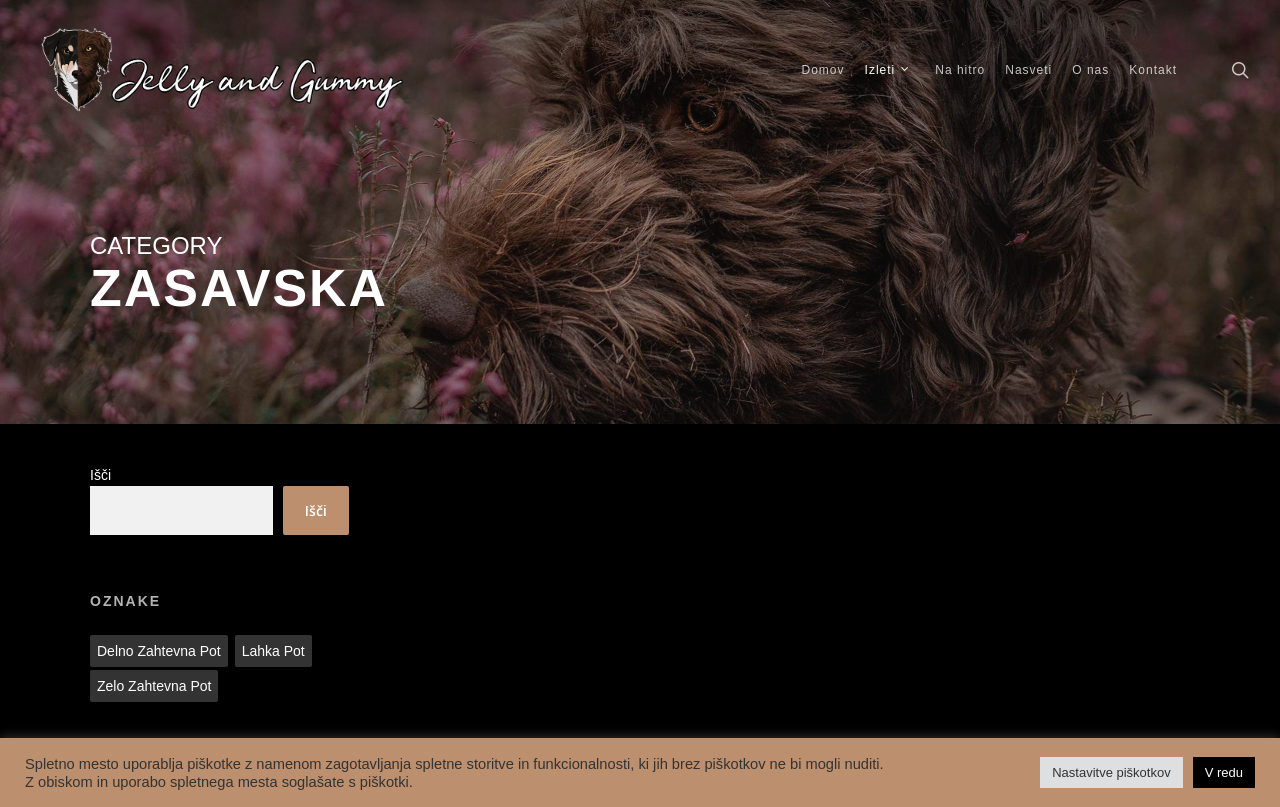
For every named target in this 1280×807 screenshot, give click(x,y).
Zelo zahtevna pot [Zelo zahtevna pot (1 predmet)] (154, 686)
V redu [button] (1224, 772)
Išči (100, 475)
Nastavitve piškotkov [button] (1111, 772)
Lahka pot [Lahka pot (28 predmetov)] (273, 651)
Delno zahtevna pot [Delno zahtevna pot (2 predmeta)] (159, 651)
